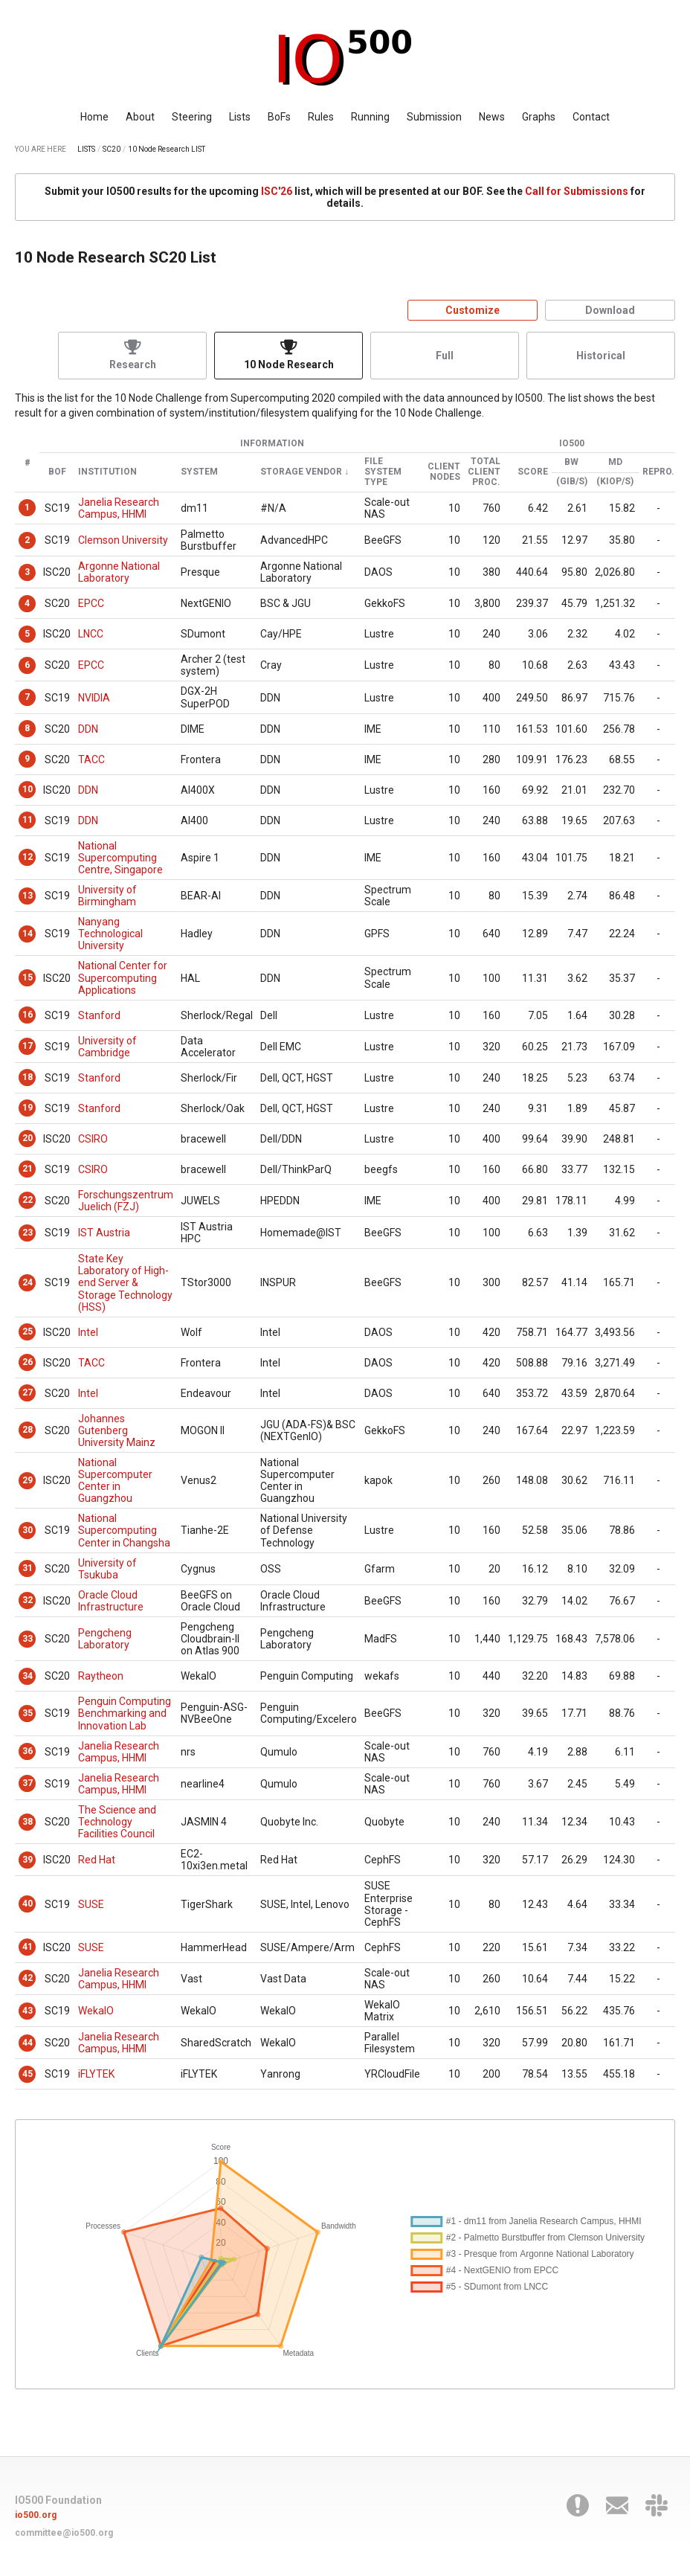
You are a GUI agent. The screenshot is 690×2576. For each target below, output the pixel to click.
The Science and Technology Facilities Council (117, 1822)
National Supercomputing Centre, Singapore (120, 858)
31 (27, 1568)
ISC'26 (276, 191)
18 (27, 1077)
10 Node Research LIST (166, 149)
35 (27, 1713)
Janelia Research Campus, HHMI (118, 508)
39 (27, 1859)
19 (27, 1107)
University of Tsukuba (107, 1569)
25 (27, 1331)
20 (27, 1138)
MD (615, 462)
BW (571, 462)
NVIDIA (94, 698)
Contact (591, 117)
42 (27, 1978)
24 (27, 1282)
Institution (107, 472)
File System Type (383, 472)
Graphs (538, 117)
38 (27, 1822)
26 (27, 1362)
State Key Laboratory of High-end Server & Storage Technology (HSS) (125, 1282)
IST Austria (104, 1233)
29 (27, 1480)
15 (27, 977)
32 (27, 1600)
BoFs (279, 117)
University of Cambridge (107, 1047)
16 (27, 1014)
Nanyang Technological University (110, 933)
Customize (472, 310)
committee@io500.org (64, 2533)
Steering (192, 117)
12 (27, 857)
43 (27, 2010)
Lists (240, 117)
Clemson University (123, 540)
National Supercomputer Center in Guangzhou (115, 1480)
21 (27, 1168)
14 (27, 933)
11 (27, 820)
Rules (321, 117)
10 (27, 789)
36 (27, 1751)
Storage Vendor (301, 472)
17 (27, 1046)
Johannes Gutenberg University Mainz (116, 1430)
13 (27, 895)
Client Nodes (444, 472)
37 (27, 1783)
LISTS (86, 149)
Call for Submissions (576, 191)
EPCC (91, 603)
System (199, 472)
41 (27, 1946)
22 (27, 1200)
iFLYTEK (96, 2074)
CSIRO (93, 1139)
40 (27, 1903)
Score (533, 472)
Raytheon (100, 1676)
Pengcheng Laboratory (105, 1639)
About (140, 117)
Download (610, 310)
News (492, 117)
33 (27, 1639)
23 (27, 1232)
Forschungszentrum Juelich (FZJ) (125, 1200)
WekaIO (96, 2011)
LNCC (90, 634)
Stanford (99, 1015)
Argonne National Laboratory (119, 572)
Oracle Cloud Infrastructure (111, 1601)
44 (27, 2042)
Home (94, 117)
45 (27, 2074)
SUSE (91, 1904)
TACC (91, 759)
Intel (88, 1332)
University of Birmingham (107, 896)
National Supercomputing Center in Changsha (124, 1530)
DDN (88, 729)
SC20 (111, 149)
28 (27, 1429)
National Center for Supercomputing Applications (122, 977)
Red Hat (96, 1860)
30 (27, 1530)
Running (370, 117)
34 (27, 1676)
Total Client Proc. (484, 472)
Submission (434, 117)
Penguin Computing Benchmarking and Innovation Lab (124, 1713)
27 (27, 1392)
